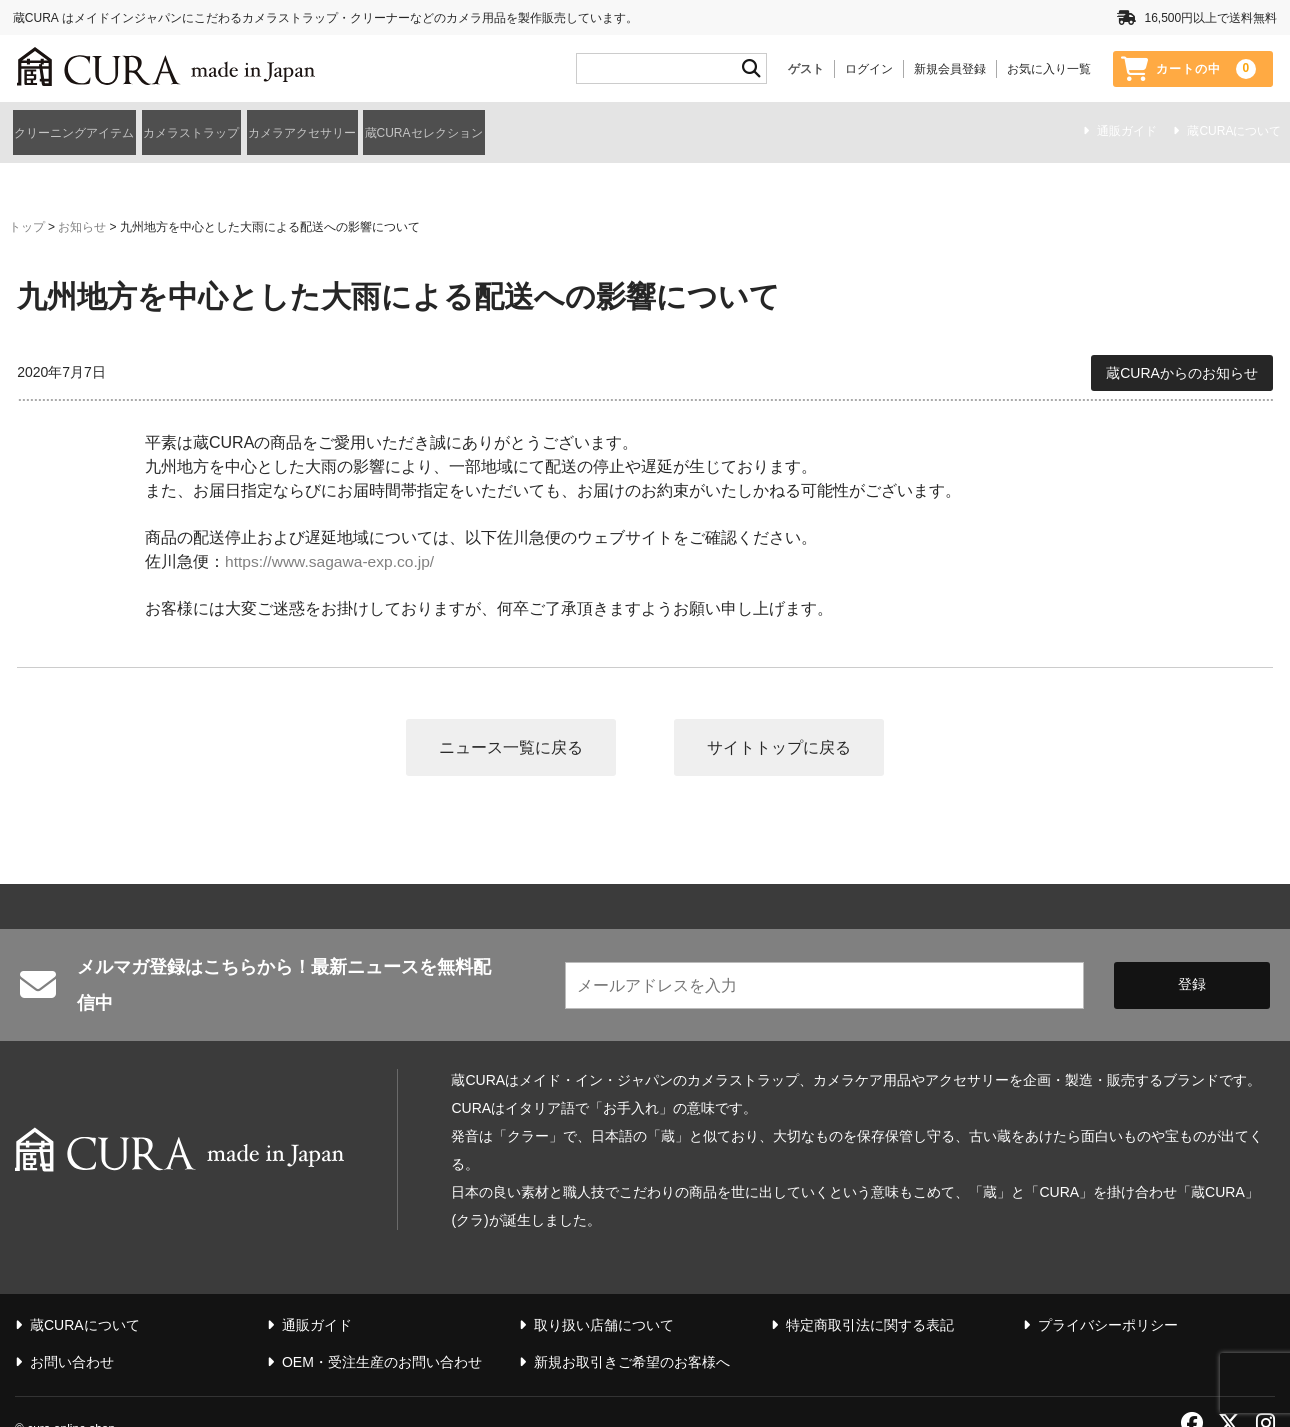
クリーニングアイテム (85, 131)
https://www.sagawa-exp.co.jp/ (332, 555)
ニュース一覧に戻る (510, 741)
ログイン (869, 69)
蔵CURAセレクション (606, 131)
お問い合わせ (72, 1330)
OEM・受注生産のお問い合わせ (382, 1330)
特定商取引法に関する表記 (870, 1293)
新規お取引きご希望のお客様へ (632, 1330)
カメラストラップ (259, 131)
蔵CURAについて (1234, 133)
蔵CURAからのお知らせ (1182, 367)
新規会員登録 (950, 69)
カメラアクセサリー (426, 131)
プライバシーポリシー (1108, 1293)
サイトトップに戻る (780, 741)
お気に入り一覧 (1049, 69)
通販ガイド (1127, 133)
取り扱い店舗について (604, 1293)
